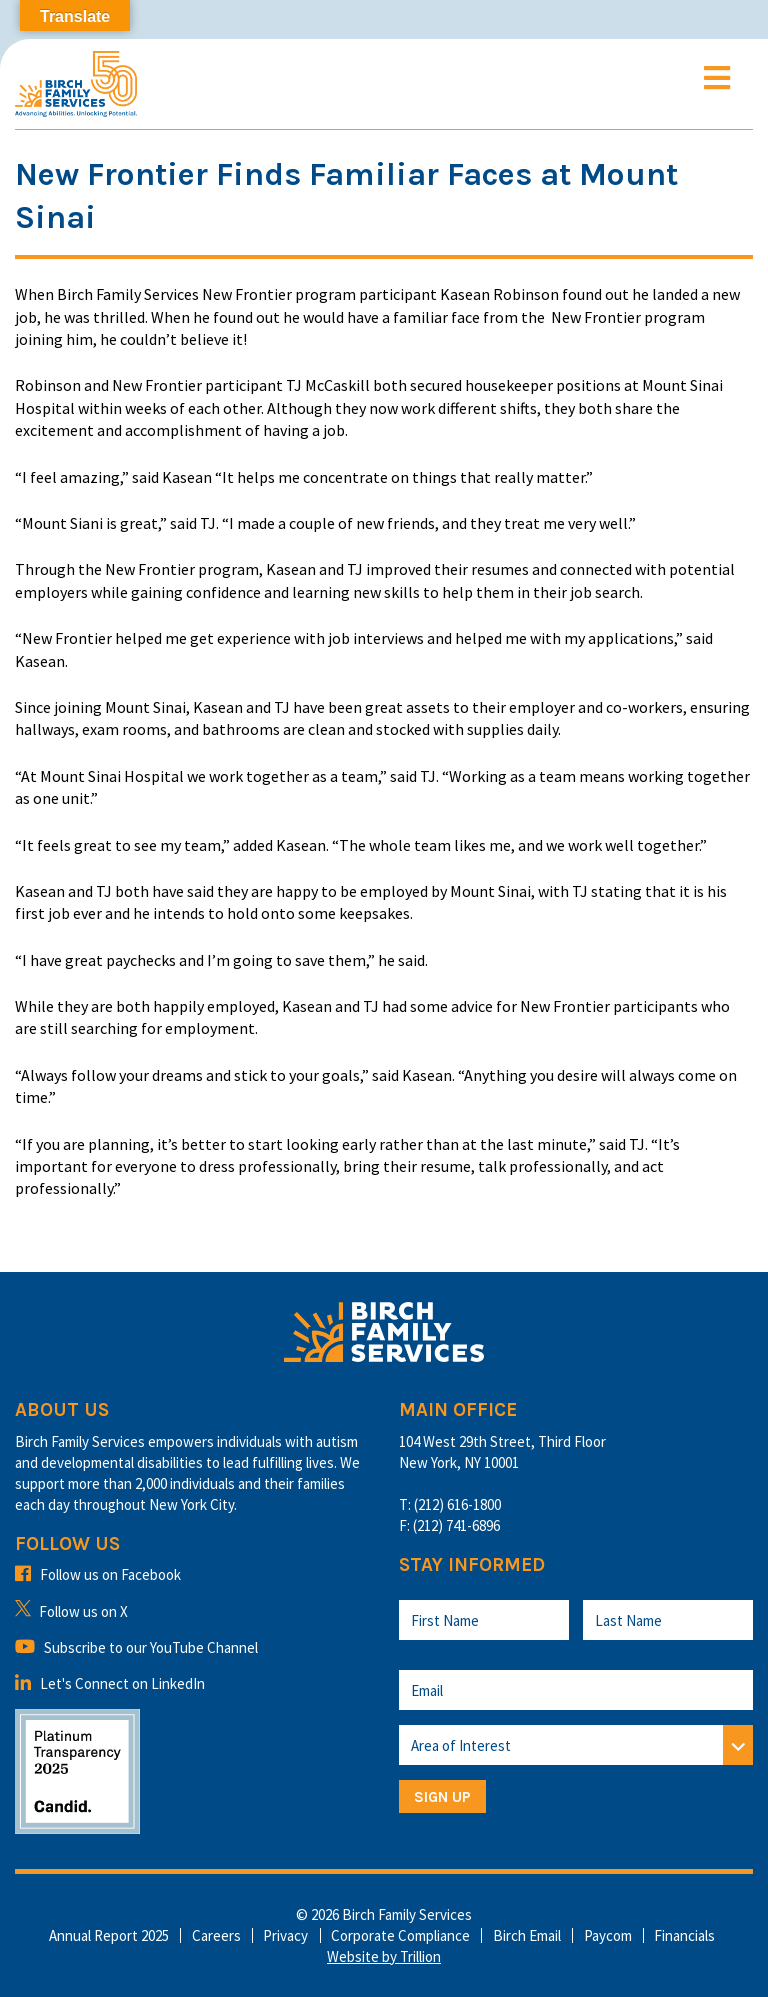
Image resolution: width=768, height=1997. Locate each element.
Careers (216, 1935)
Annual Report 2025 (109, 1935)
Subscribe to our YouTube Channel (136, 1647)
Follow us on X (71, 1611)
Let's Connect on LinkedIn (110, 1683)
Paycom (608, 1935)
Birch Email (527, 1935)
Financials (684, 1935)
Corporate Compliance (400, 1935)
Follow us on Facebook (98, 1574)
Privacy (285, 1935)
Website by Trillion (384, 1956)
